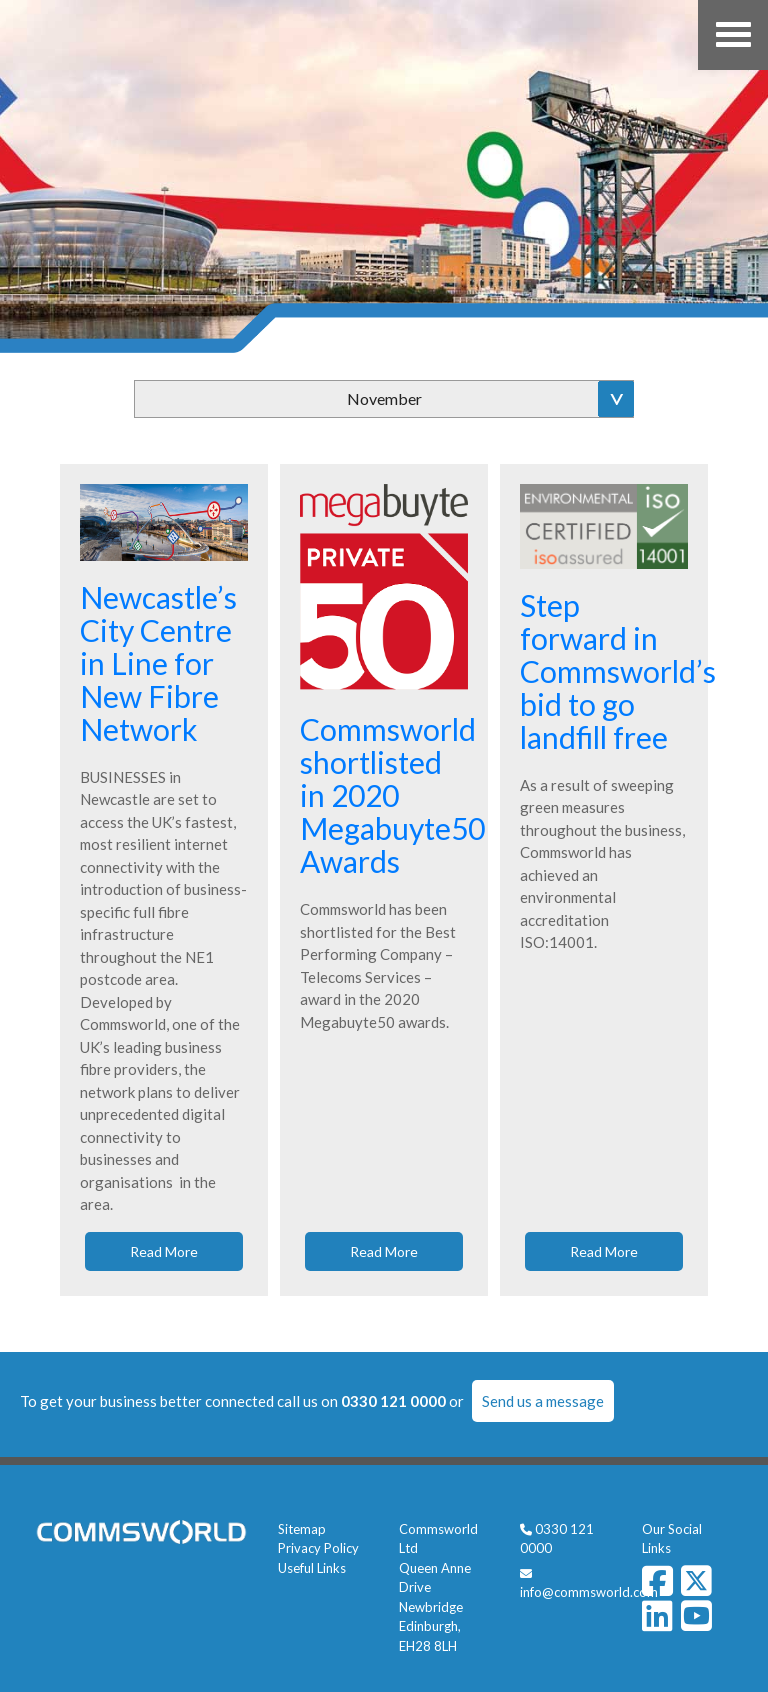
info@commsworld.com (589, 1592)
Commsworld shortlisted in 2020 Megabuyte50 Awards (392, 795)
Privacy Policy (318, 1548)
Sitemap (302, 1529)
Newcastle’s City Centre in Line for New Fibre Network (158, 663)
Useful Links (312, 1568)
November (384, 398)
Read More (164, 1251)
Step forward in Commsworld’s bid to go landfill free (618, 671)
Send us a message (543, 1401)
